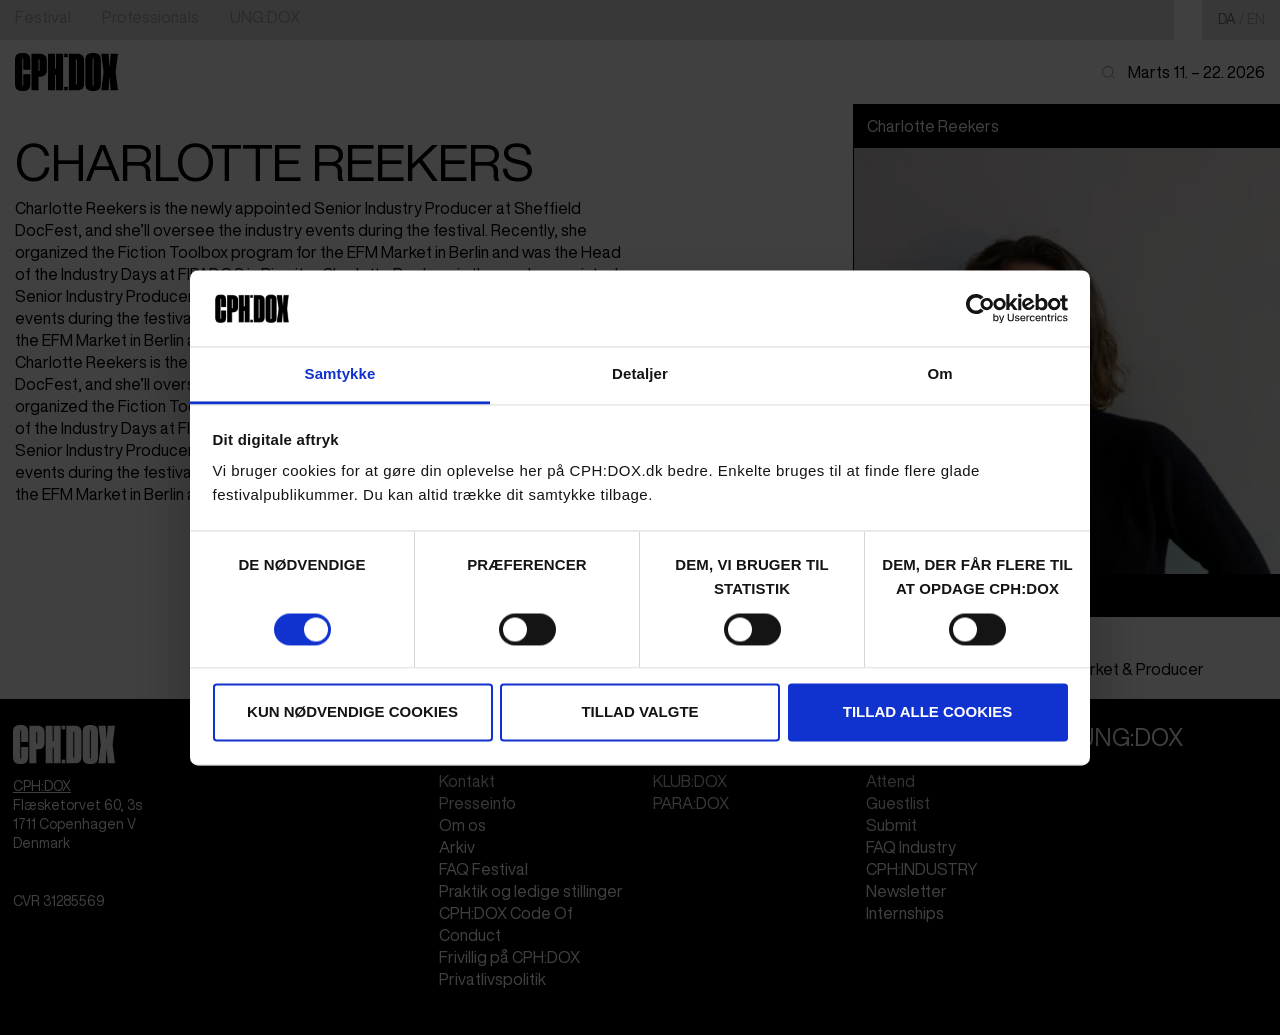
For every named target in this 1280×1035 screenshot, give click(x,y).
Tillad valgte (639, 712)
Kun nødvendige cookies (352, 712)
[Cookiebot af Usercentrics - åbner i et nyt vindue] (980, 308)
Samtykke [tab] (340, 374)
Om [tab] (939, 374)
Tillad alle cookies (927, 712)
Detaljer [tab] (640, 374)
